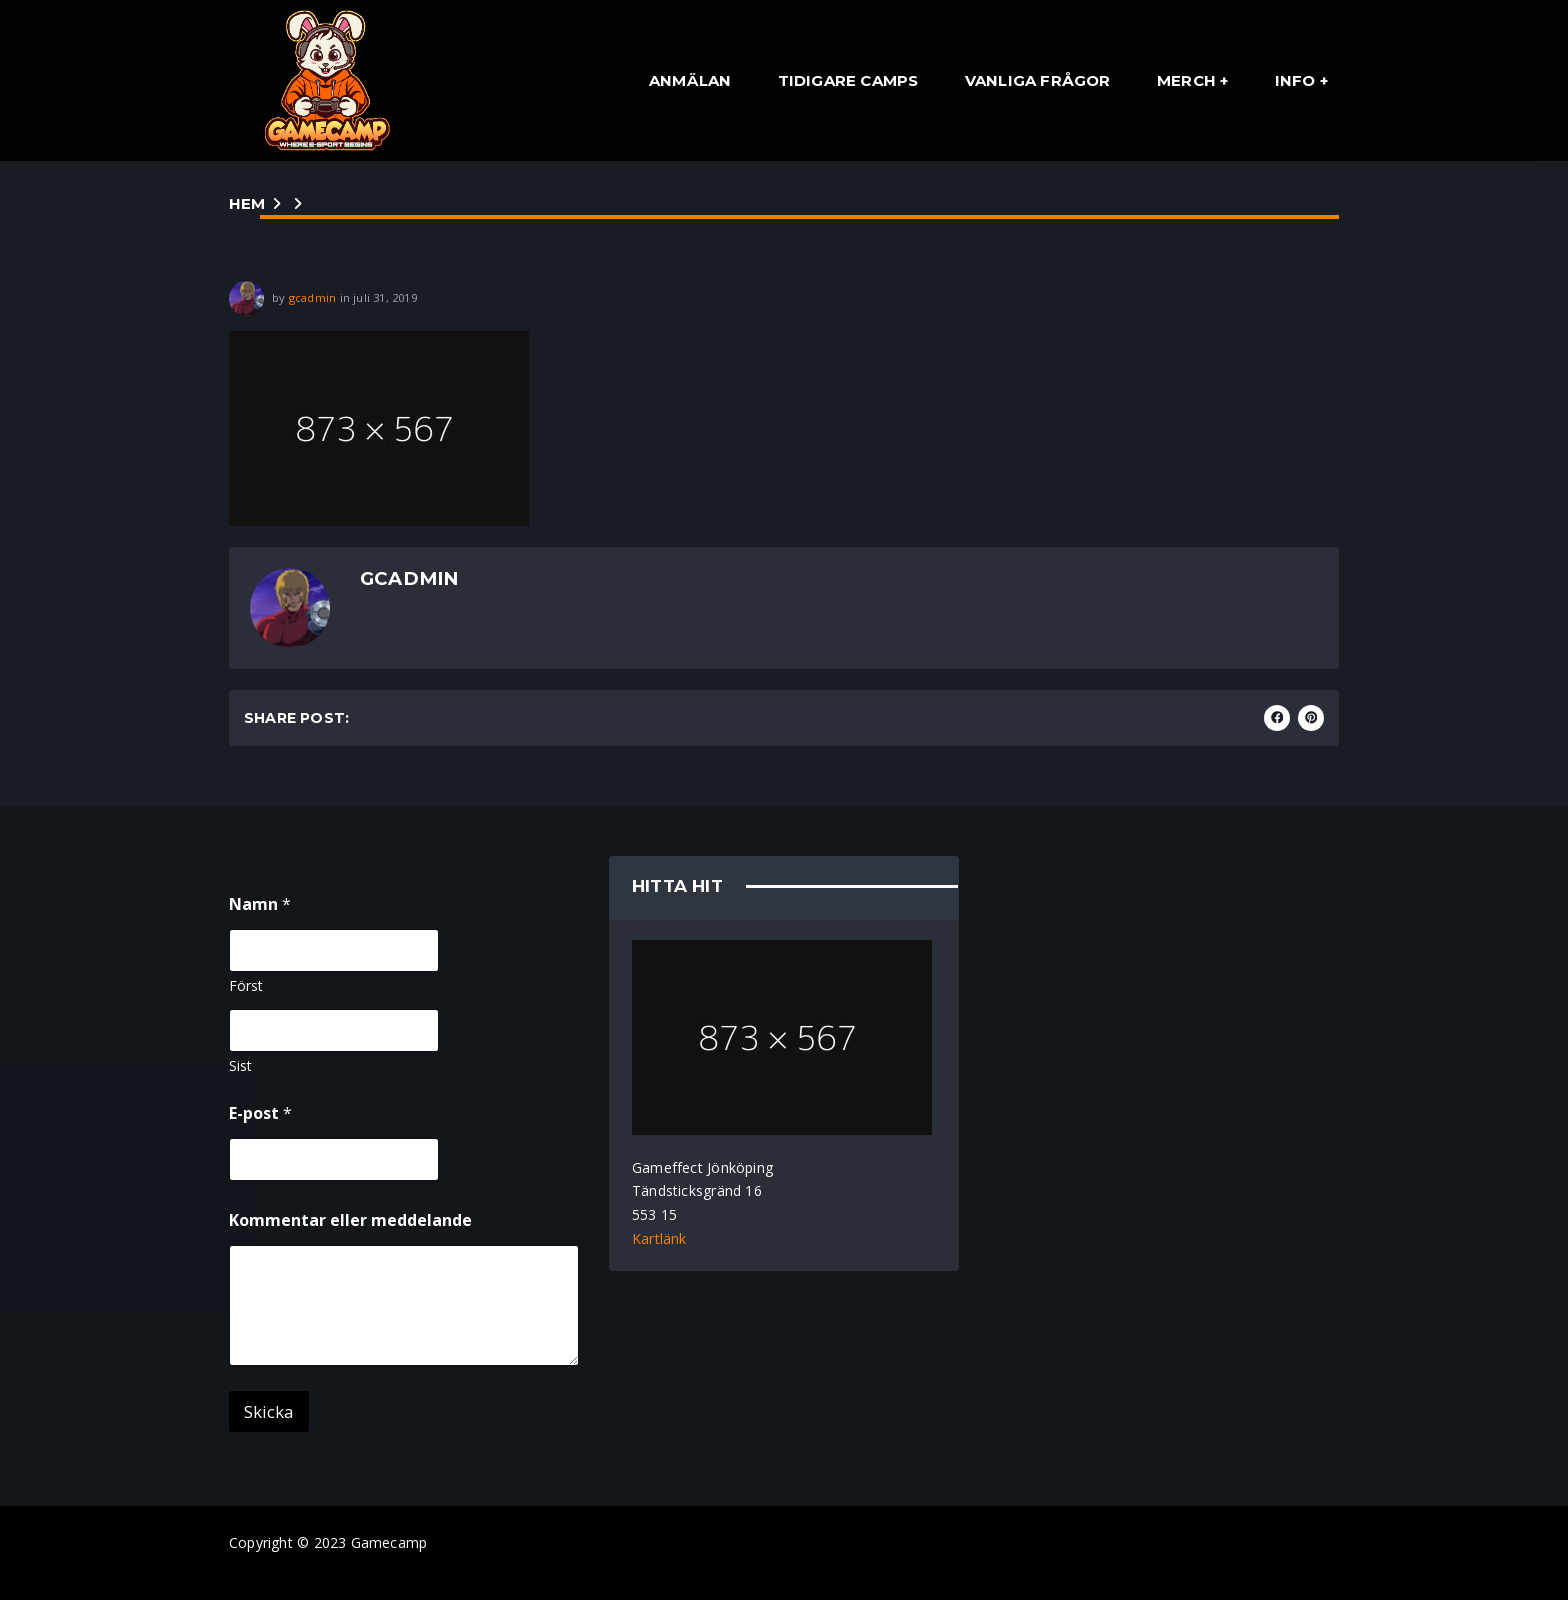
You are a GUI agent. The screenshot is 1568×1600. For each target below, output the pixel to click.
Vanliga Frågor (1038, 80)
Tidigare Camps (848, 80)
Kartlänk (659, 1238)
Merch (1186, 80)
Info (1295, 80)
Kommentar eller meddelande (350, 1220)
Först (246, 985)
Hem (247, 203)
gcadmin (312, 297)
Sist (240, 1065)
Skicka (269, 1411)
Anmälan (690, 80)
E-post (260, 1113)
